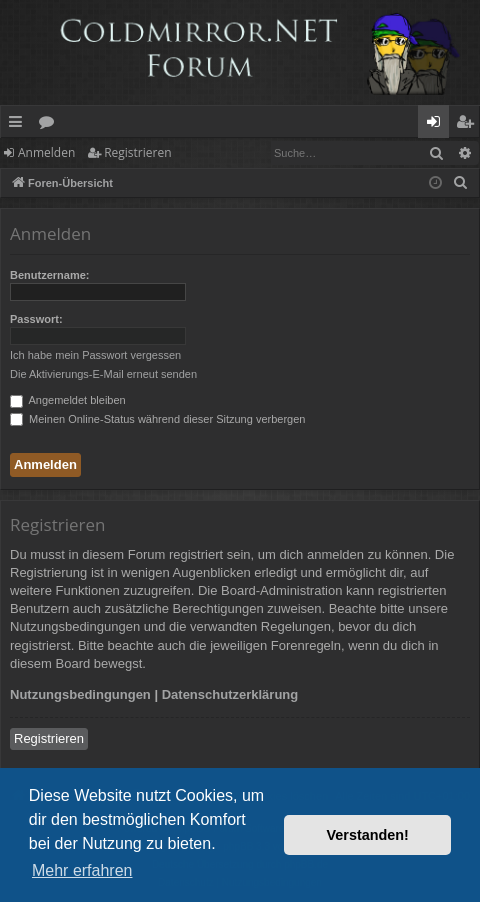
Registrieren (137, 152)
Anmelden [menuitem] (439, 125)
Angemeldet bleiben (68, 400)
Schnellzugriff (19, 125)
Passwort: (36, 319)
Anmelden (46, 152)
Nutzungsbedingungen (80, 694)
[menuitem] (461, 183)
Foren (50, 125)
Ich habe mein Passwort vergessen (95, 355)
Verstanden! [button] (368, 835)
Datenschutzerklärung (230, 694)
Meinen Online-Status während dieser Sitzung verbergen (157, 419)
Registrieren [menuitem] (469, 125)
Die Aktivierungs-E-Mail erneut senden (103, 374)
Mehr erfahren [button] (82, 870)
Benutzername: (49, 275)
